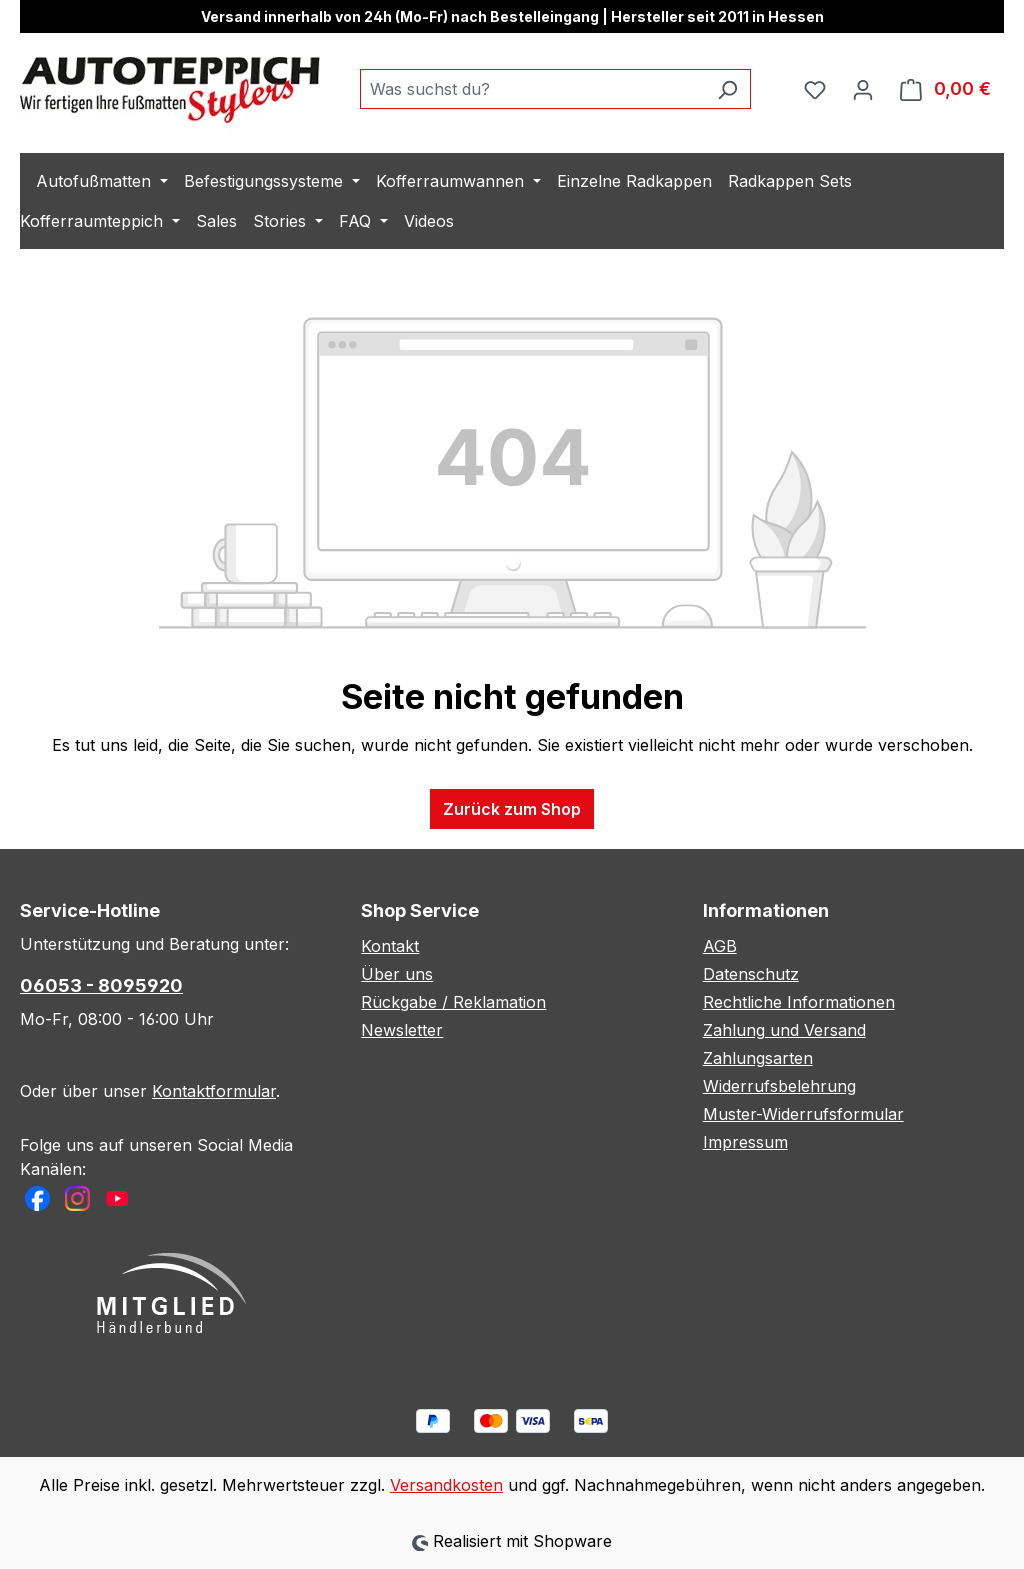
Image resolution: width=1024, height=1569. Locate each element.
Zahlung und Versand (784, 1030)
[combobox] (532, 89)
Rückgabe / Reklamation (453, 1002)
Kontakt (390, 946)
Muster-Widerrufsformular (803, 1114)
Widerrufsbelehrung (779, 1086)
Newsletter (402, 1030)
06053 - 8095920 (101, 985)
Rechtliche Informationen (799, 1002)
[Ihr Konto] (863, 89)
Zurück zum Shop (512, 809)
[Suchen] (727, 89)
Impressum (745, 1142)
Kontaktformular (214, 1091)
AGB (720, 946)
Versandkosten (446, 1485)
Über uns (397, 974)
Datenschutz (751, 974)
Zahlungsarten (758, 1058)
